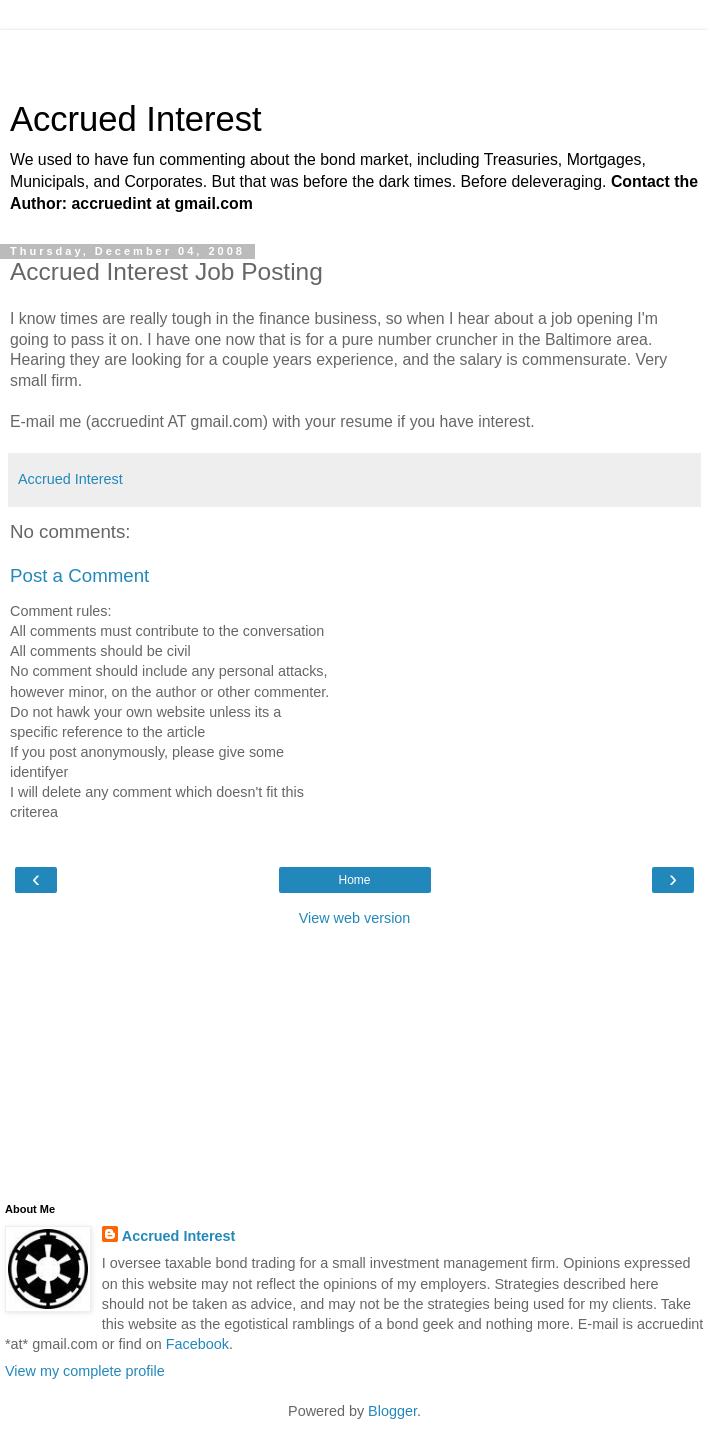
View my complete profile (85, 1371)
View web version (355, 918)
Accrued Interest (136, 119)
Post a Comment (79, 575)
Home (354, 880)
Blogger (392, 1411)
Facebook (197, 1344)
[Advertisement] (355, 55)
